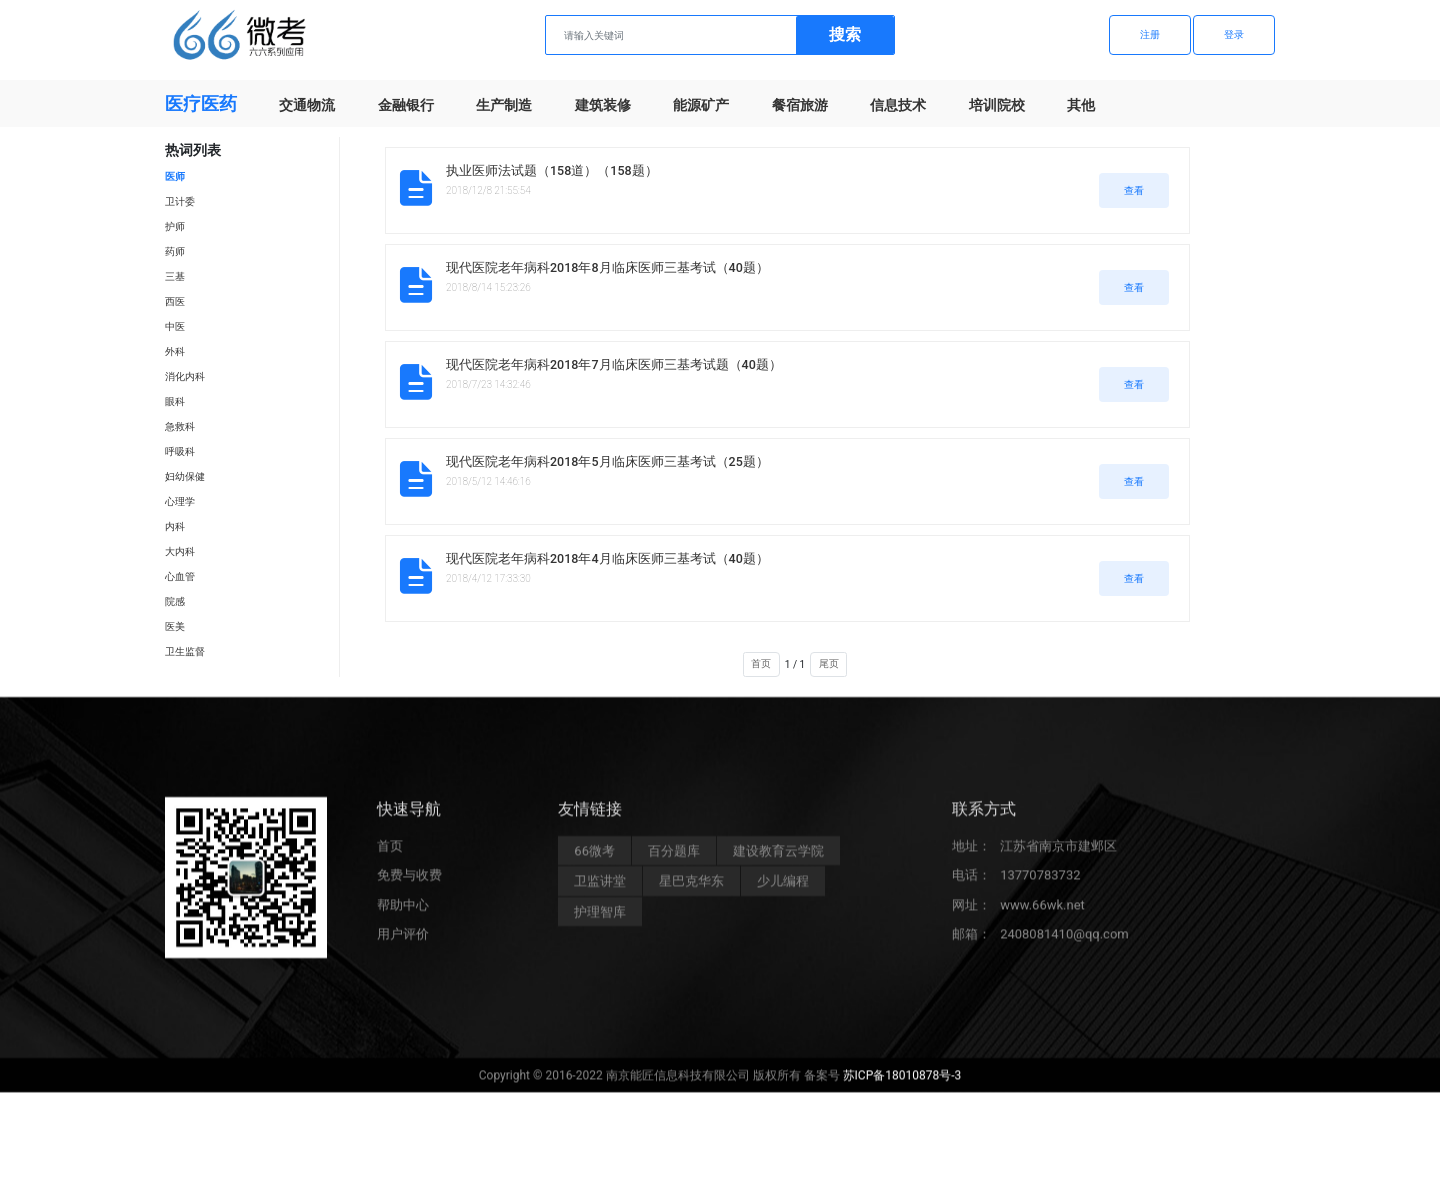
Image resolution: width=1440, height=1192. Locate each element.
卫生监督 (185, 651)
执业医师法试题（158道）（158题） (552, 170)
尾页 (829, 663)
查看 (1134, 190)
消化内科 (185, 376)
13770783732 (1040, 884)
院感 (175, 601)
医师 (175, 176)
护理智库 (600, 920)
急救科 (180, 426)
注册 (1150, 34)
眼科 (175, 401)
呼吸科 (180, 451)
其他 (1081, 105)
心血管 (180, 576)
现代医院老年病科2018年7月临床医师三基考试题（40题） (614, 364)
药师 (175, 251)
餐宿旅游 (800, 105)
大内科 (180, 551)
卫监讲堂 (600, 890)
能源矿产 (701, 105)
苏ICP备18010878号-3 (902, 1085)
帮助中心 (403, 913)
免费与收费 (409, 884)
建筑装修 (603, 105)
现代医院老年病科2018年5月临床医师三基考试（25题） (607, 461)
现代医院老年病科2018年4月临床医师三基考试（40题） (607, 558)
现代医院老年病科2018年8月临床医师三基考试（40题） (607, 267)
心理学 (180, 501)
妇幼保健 (185, 476)
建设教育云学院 (778, 859)
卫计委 (180, 201)
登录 (1234, 34)
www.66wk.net (1042, 913)
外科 (175, 351)
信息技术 (898, 105)
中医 (175, 326)
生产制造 (504, 105)
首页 (761, 663)
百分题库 (674, 859)
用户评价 (403, 943)
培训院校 (997, 105)
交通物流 (307, 105)
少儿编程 (783, 890)
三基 (175, 276)
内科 (175, 526)
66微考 (594, 859)
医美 (175, 626)
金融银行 (406, 105)
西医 (175, 301)
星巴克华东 (691, 890)
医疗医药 (201, 103)
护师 (175, 226)
